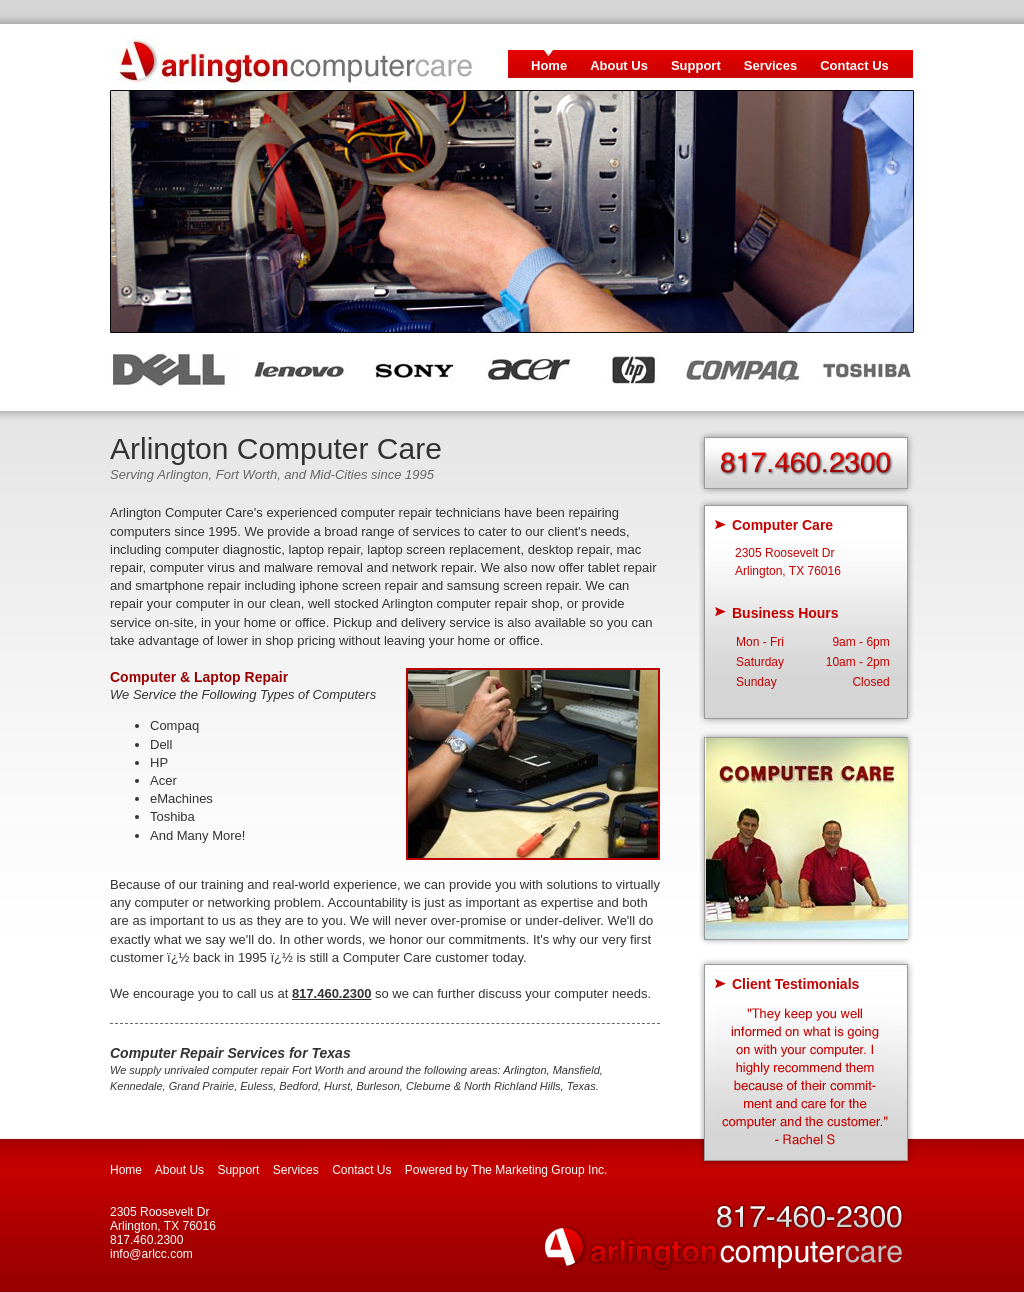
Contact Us (854, 65)
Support (696, 65)
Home (549, 65)
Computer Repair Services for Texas (230, 1053)
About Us (619, 65)
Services (771, 65)
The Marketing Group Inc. (539, 1170)
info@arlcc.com (151, 1254)
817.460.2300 (332, 993)
